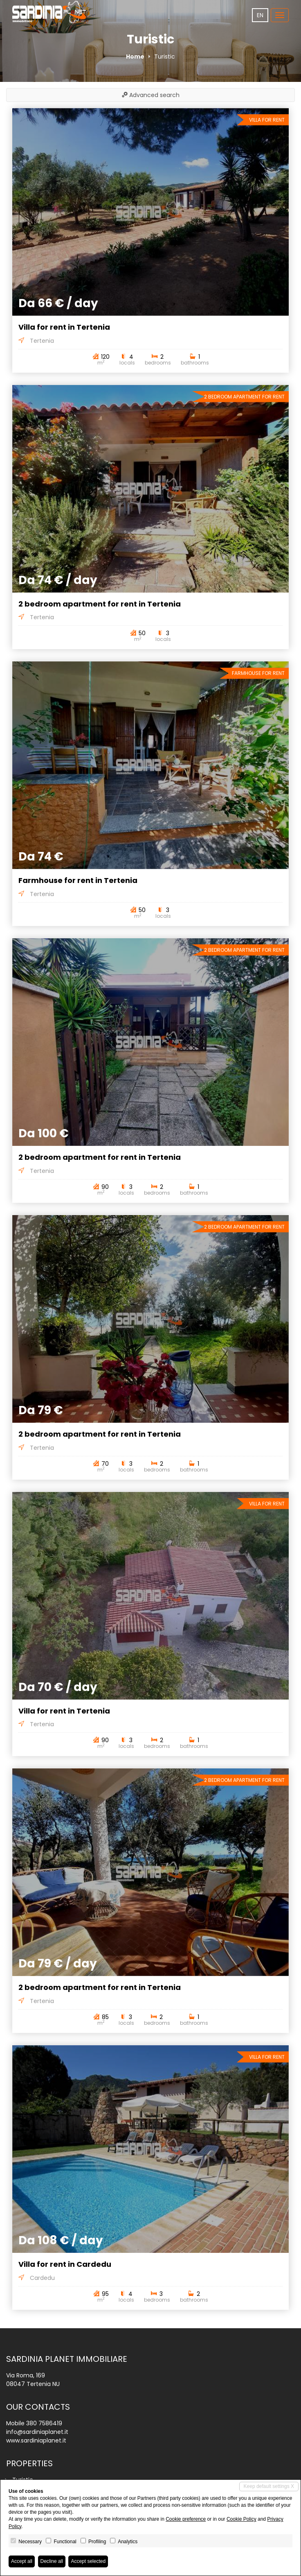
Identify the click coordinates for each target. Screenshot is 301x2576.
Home (135, 56)
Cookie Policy (241, 2519)
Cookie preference (186, 2519)
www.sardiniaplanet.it (36, 2440)
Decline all (51, 2561)
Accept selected (88, 2561)
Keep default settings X (269, 2486)
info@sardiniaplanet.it (37, 2432)
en (260, 15)
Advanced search (151, 95)
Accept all (21, 2561)
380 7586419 (44, 2423)
